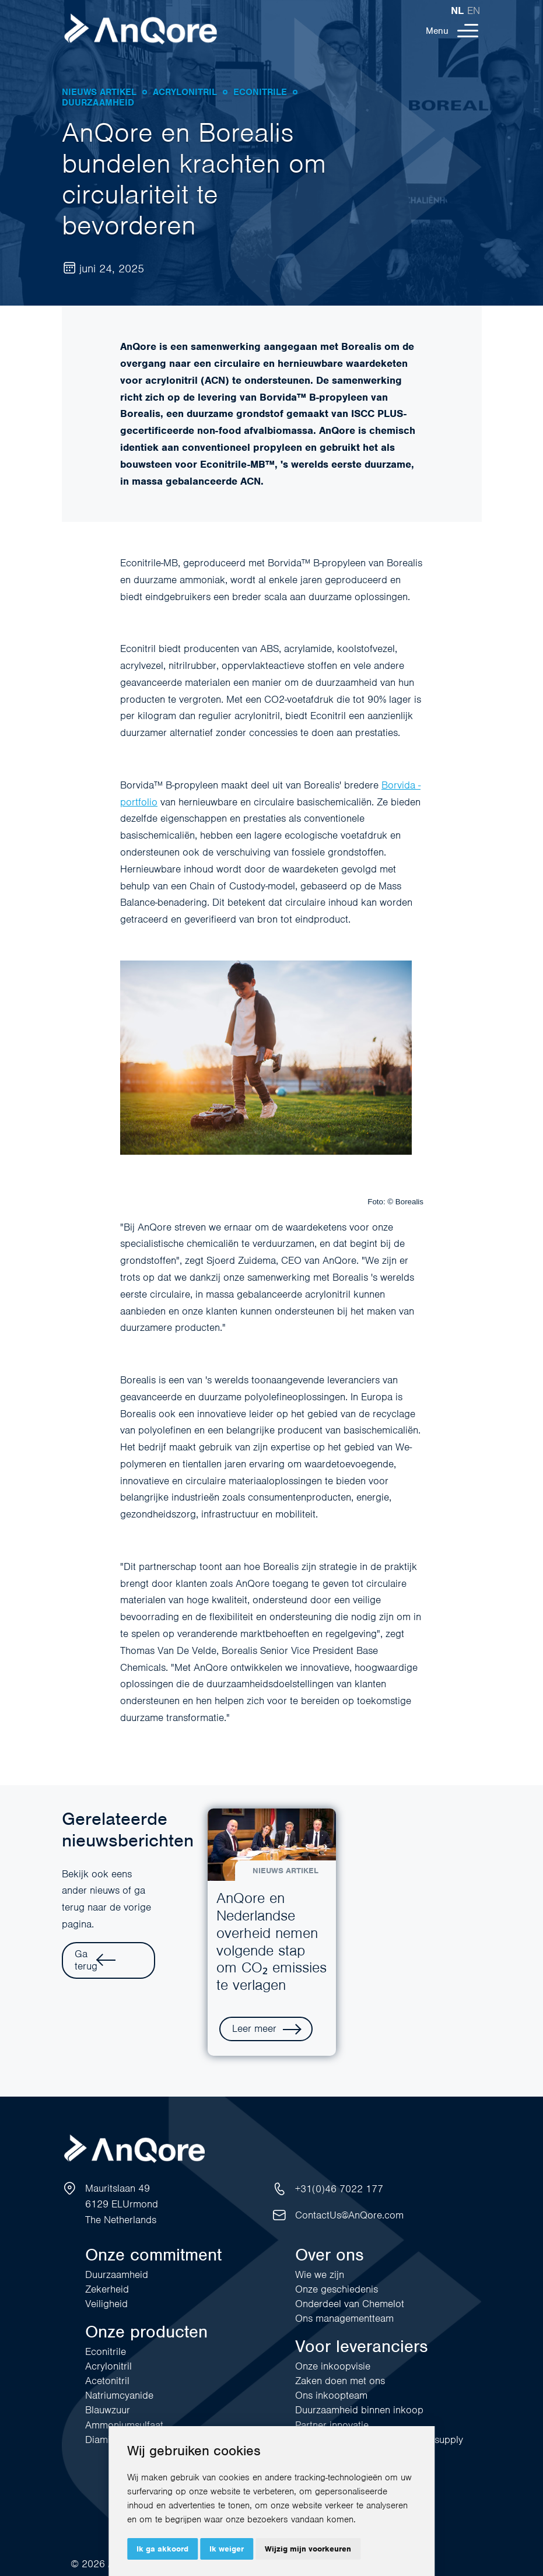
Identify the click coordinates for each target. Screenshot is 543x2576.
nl (457, 10)
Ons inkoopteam (331, 2395)
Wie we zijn (319, 2274)
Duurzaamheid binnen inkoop (359, 2409)
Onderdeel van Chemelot (349, 2303)
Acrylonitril (108, 2366)
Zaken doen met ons (340, 2380)
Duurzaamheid (116, 2274)
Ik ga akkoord (162, 2549)
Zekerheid (107, 2289)
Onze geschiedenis (336, 2289)
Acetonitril (107, 2380)
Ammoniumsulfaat (124, 2425)
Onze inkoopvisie (332, 2366)
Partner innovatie (332, 2425)
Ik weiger (226, 2549)
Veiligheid (106, 2303)
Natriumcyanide (119, 2395)
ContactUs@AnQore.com (349, 2215)
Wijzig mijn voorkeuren (308, 2549)
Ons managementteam (344, 2318)
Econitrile (105, 2351)
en (473, 10)
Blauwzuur (107, 2409)
